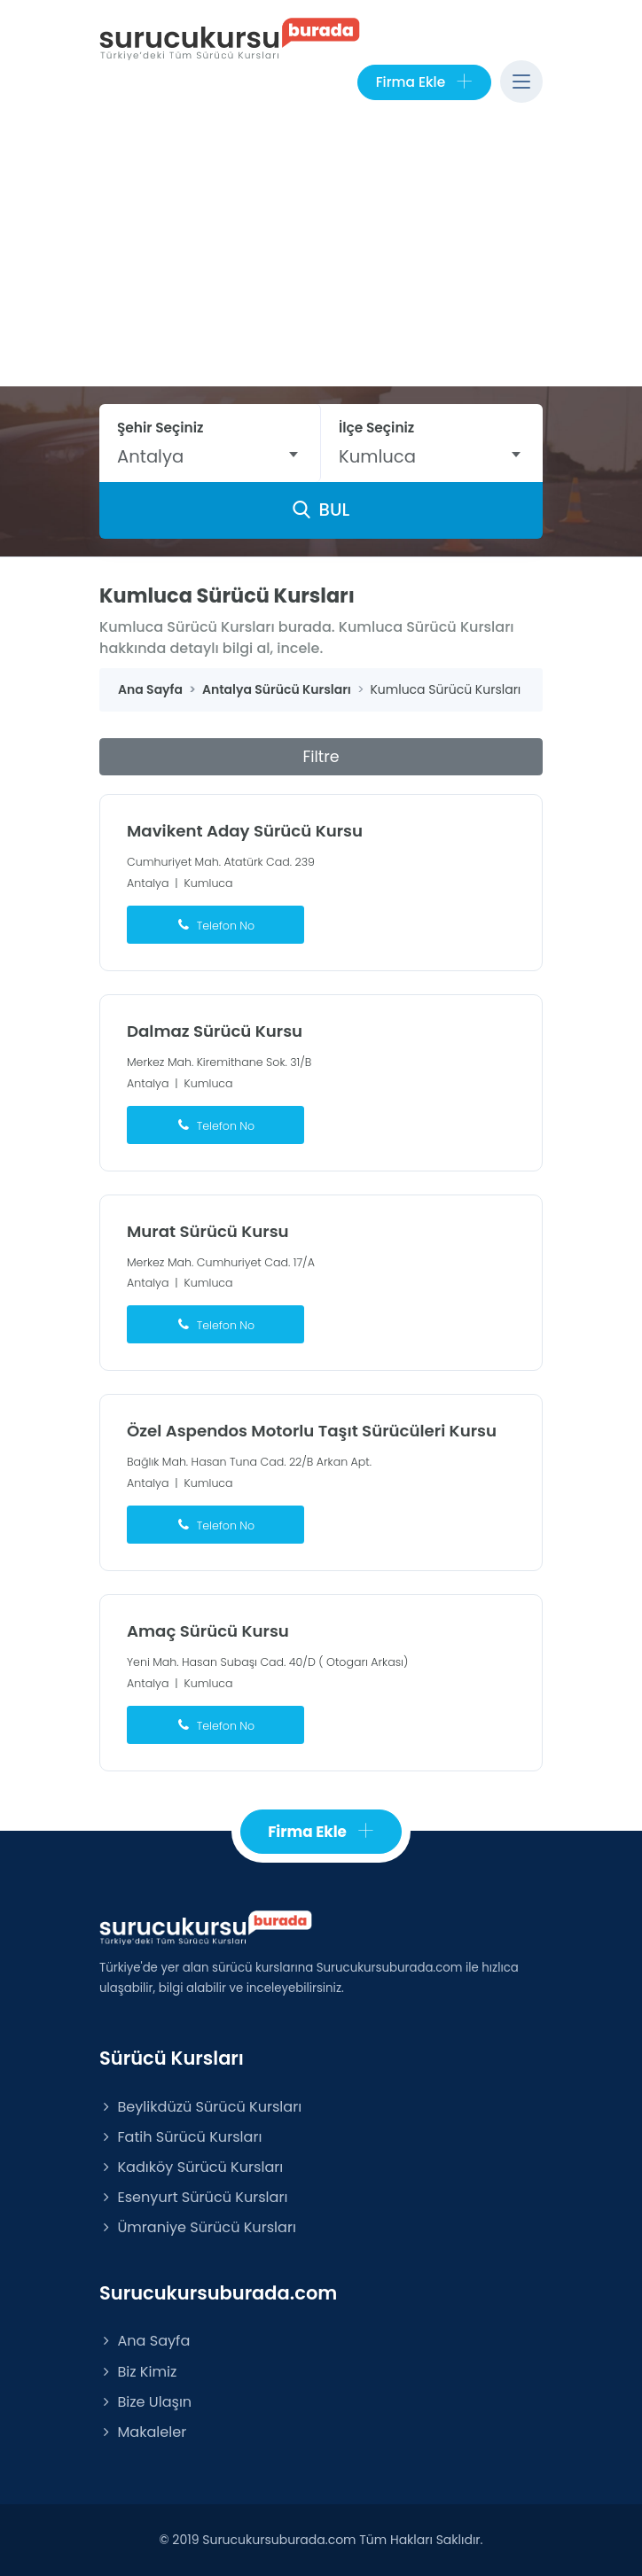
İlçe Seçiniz (376, 427)
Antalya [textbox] (150, 456)
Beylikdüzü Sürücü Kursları (200, 2107)
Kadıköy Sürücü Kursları (191, 2167)
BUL (321, 509)
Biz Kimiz (137, 2372)
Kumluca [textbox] (377, 456)
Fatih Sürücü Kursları (180, 2137)
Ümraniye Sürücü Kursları (197, 2227)
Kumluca (208, 883)
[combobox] (209, 456)
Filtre (320, 756)
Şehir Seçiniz (160, 427)
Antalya (147, 883)
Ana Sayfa (144, 2341)
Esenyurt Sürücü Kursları (193, 2197)
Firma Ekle (424, 82)
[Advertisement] (321, 253)
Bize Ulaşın (145, 2402)
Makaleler (142, 2432)
